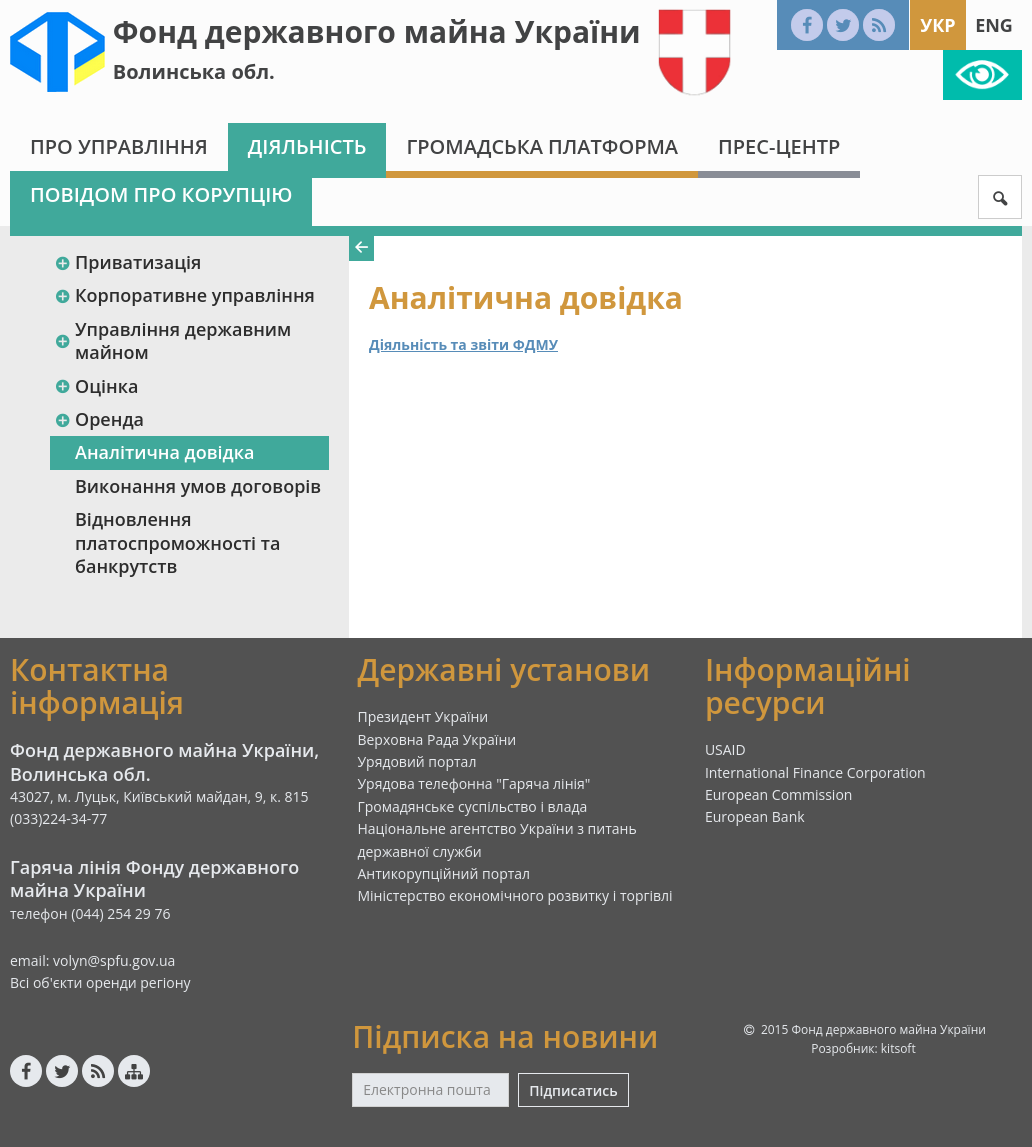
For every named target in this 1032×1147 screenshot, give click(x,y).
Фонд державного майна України (377, 31)
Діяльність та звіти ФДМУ (463, 344)
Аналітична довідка (164, 452)
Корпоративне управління (184, 295)
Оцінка (96, 386)
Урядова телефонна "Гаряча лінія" (473, 783)
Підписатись (573, 1090)
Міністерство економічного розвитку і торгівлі (514, 895)
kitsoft (898, 1048)
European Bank (755, 816)
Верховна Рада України (436, 739)
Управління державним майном (172, 340)
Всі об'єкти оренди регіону (100, 982)
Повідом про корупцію (161, 194)
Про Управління (119, 146)
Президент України (422, 716)
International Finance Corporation (815, 772)
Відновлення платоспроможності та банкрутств (177, 542)
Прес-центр (779, 146)
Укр (937, 25)
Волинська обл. (194, 71)
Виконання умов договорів (198, 486)
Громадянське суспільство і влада (472, 806)
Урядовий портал (416, 761)
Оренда (99, 419)
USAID (725, 749)
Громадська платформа (542, 146)
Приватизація (127, 262)
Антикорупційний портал (443, 873)
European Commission (779, 794)
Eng (994, 25)
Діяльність (307, 146)
